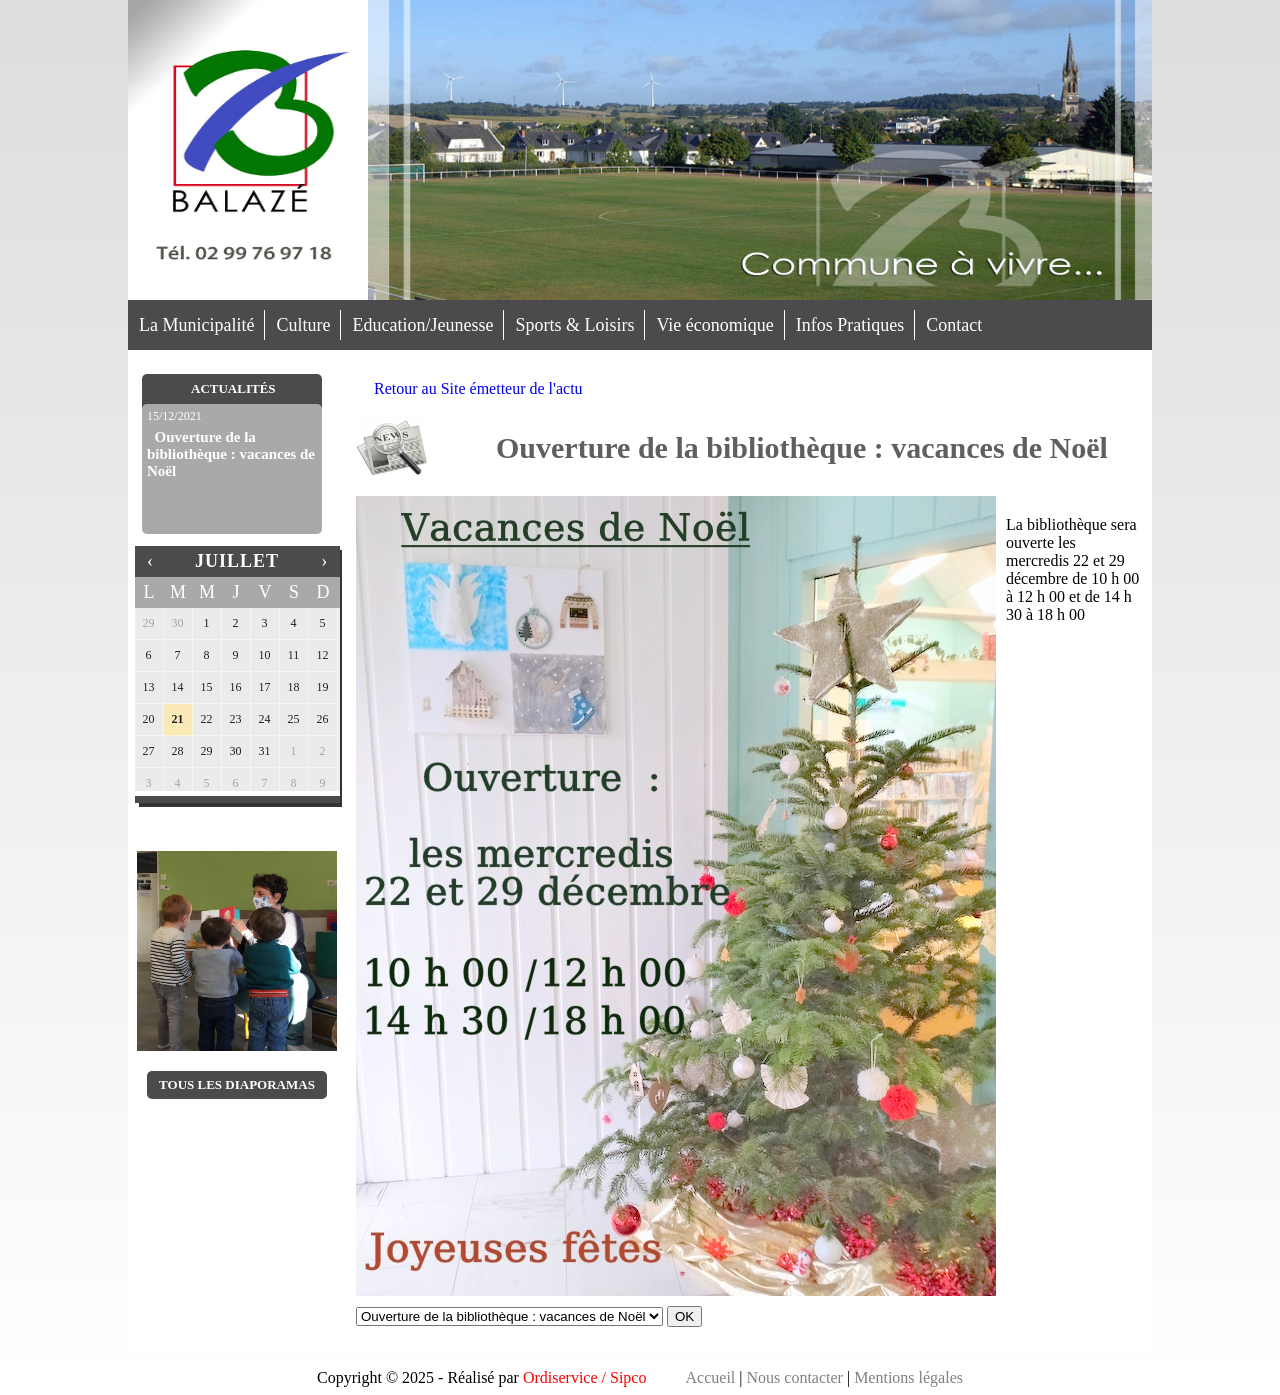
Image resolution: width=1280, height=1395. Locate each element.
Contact (954, 325)
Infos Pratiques (850, 325)
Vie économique (714, 325)
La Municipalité (196, 325)
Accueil (711, 1377)
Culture (303, 325)
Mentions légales (908, 1377)
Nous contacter (795, 1377)
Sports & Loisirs (574, 325)
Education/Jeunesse (422, 325)
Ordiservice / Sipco (585, 1377)
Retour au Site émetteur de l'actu (478, 388)
